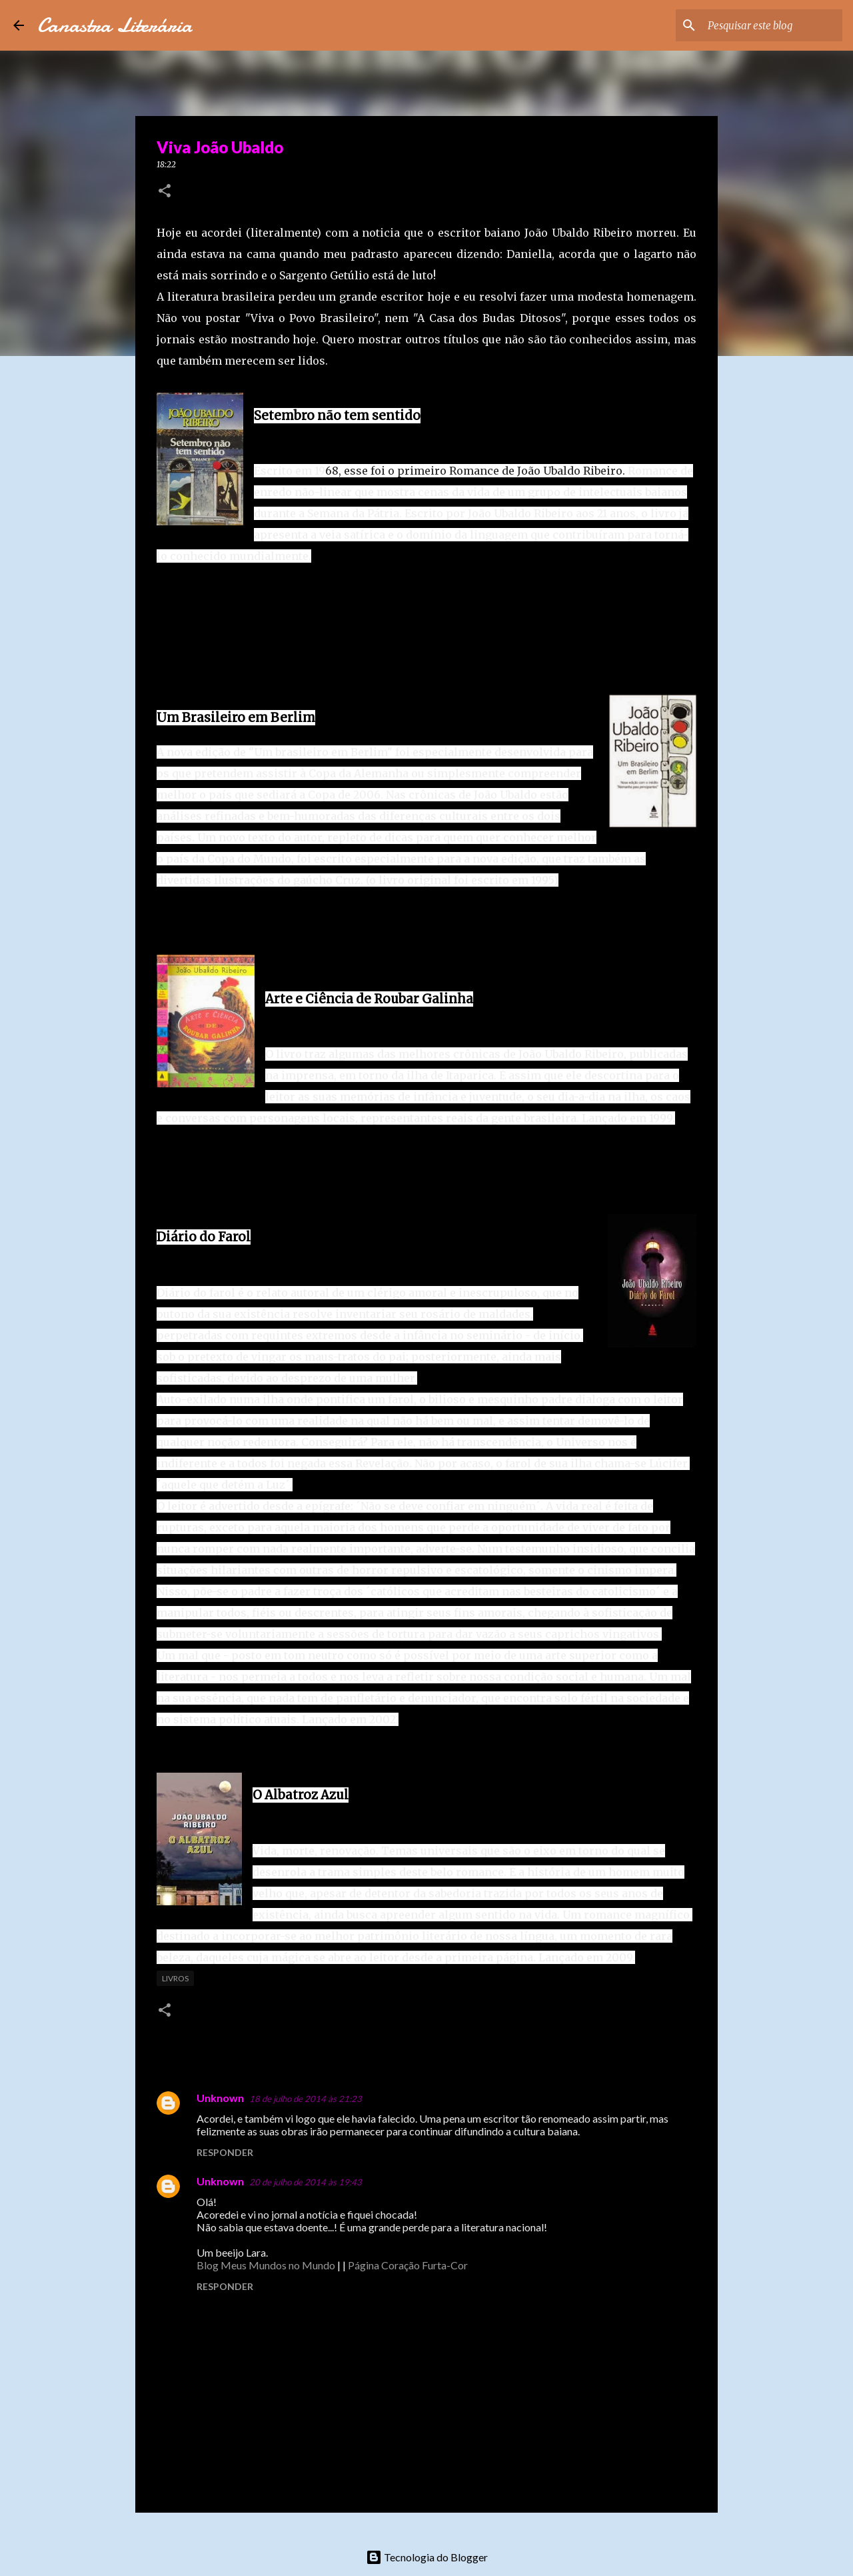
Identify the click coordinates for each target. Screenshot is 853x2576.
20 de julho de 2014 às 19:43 (305, 2182)
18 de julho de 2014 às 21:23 (305, 2098)
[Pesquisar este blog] (772, 25)
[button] (165, 192)
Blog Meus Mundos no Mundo (266, 2265)
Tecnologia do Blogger (427, 2557)
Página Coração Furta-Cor (408, 2265)
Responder (225, 2152)
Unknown (220, 2097)
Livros (175, 1978)
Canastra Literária (115, 25)
